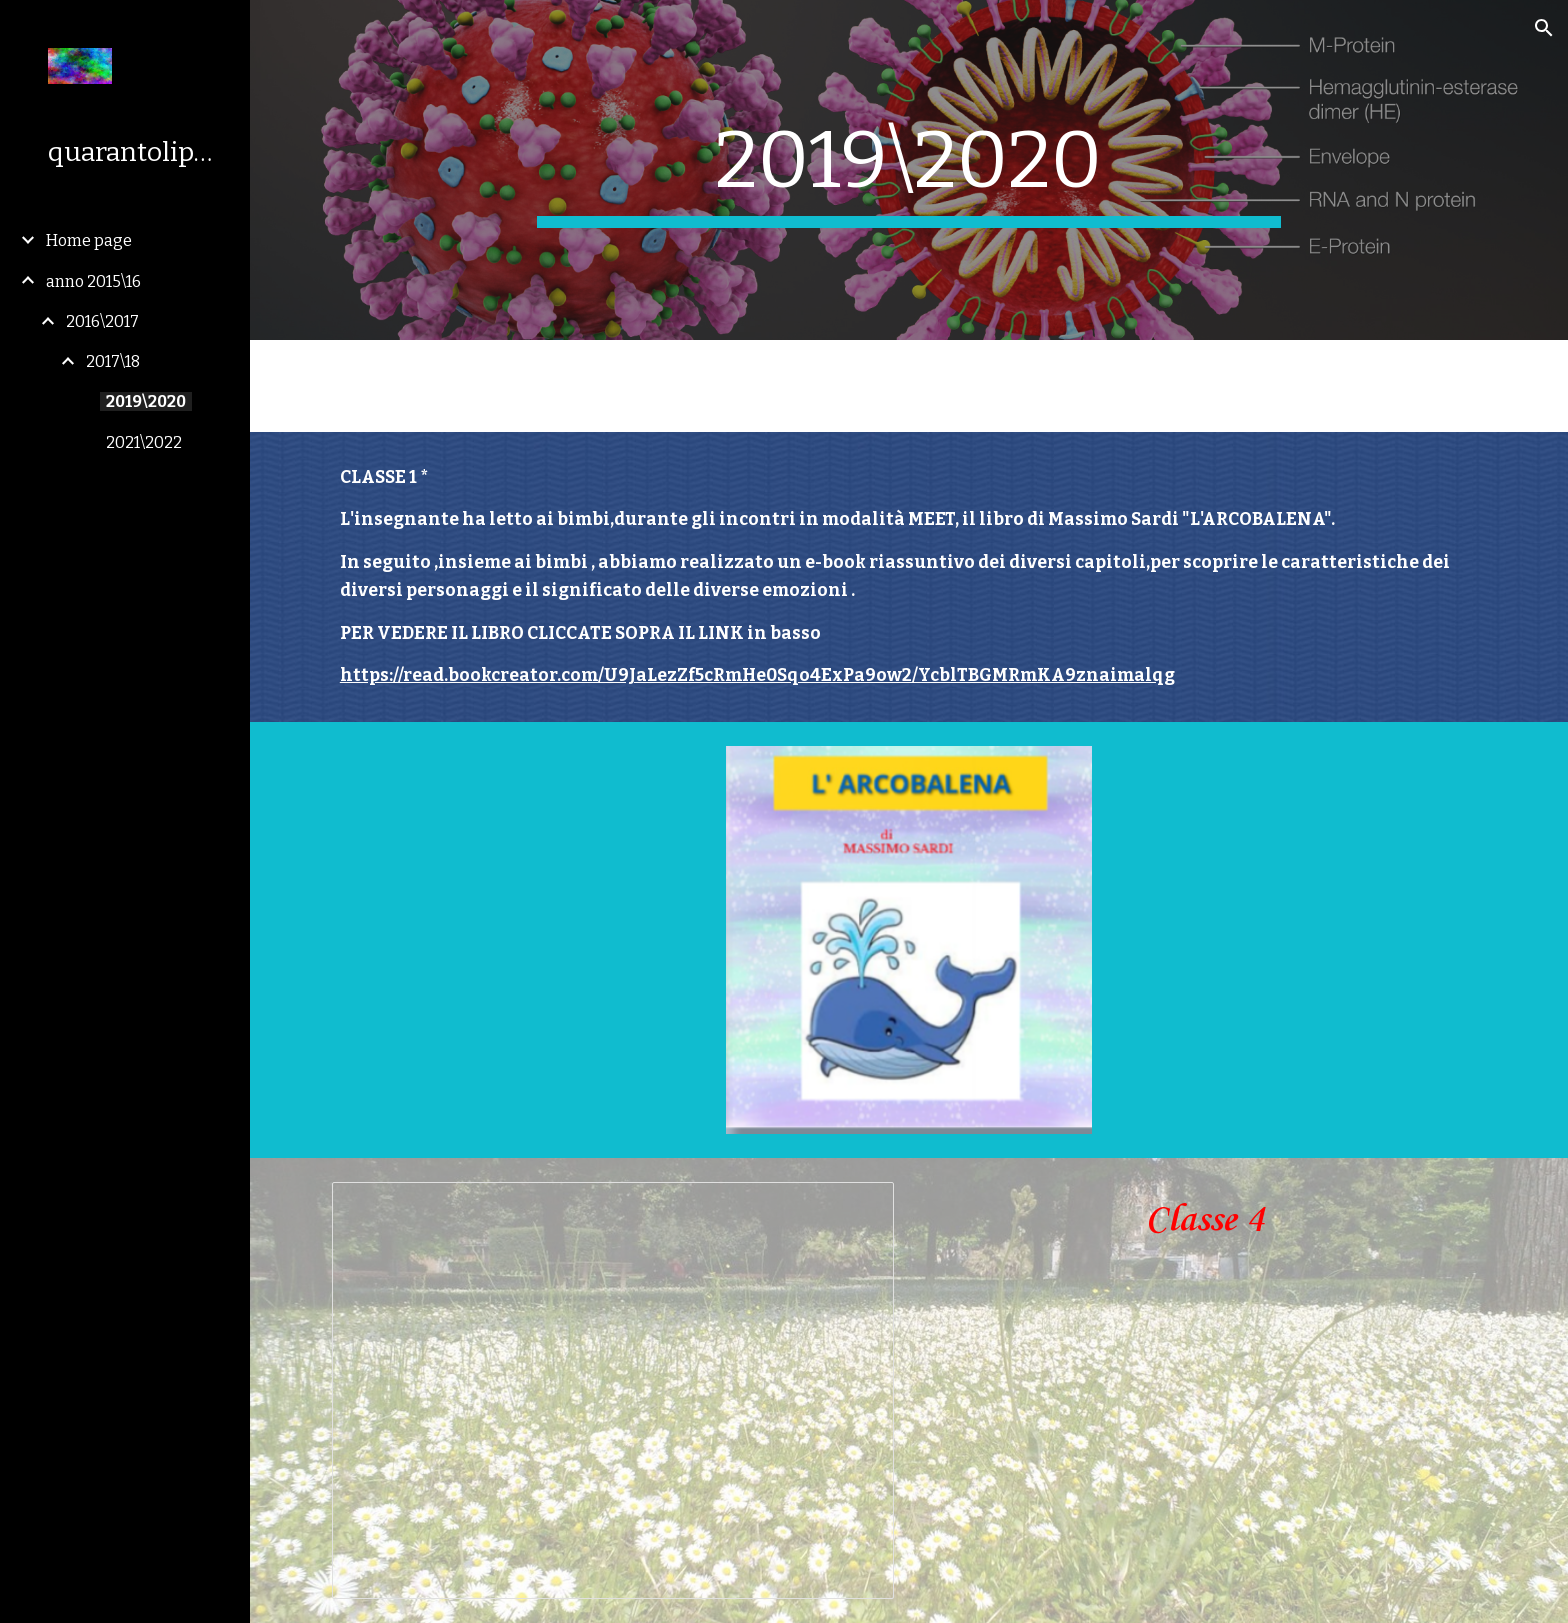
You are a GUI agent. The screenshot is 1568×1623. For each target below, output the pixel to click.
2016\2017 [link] (102, 321)
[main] (909, 170)
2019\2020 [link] (146, 401)
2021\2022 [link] (144, 442)
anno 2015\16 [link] (93, 281)
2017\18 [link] (113, 361)
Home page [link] (89, 240)
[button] (1544, 28)
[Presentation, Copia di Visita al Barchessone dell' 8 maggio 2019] (613, 1390)
